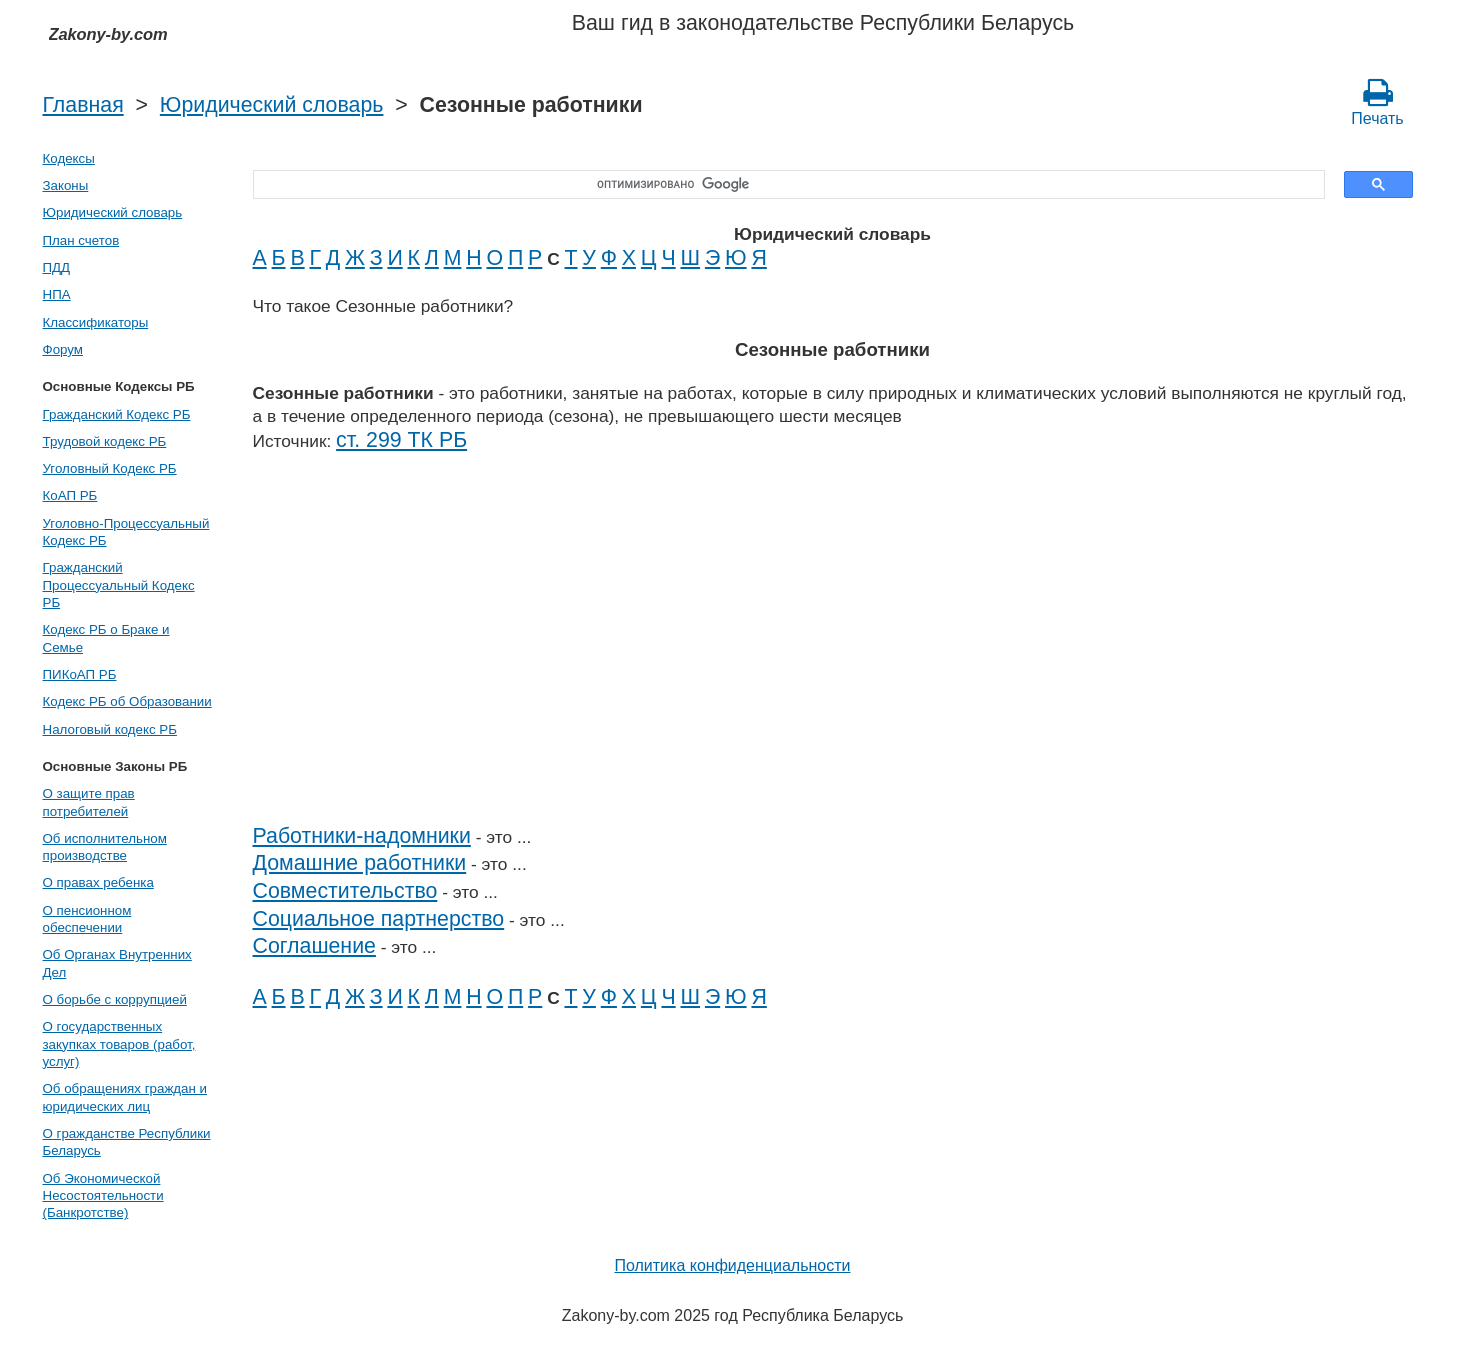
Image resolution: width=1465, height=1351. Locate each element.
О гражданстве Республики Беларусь (127, 1142)
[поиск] (782, 185)
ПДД (57, 267)
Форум (63, 349)
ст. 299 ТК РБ (401, 440)
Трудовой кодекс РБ (105, 441)
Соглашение (314, 946)
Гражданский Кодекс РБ (117, 414)
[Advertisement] (833, 650)
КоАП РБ (70, 495)
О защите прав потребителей (89, 802)
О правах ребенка (98, 882)
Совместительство (345, 891)
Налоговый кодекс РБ (110, 729)
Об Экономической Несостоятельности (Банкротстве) (103, 1196)
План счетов (81, 240)
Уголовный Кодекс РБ (110, 468)
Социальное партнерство (379, 919)
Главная (83, 105)
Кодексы (69, 158)
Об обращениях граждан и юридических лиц (125, 1097)
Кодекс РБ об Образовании (127, 701)
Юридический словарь (272, 105)
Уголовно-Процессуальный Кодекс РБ (126, 532)
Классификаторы (96, 322)
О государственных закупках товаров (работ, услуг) (119, 1044)
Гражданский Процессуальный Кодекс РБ (119, 585)
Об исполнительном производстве (105, 847)
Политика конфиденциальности (732, 1265)
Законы (66, 185)
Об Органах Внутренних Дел (117, 963)
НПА (57, 294)
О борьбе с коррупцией (115, 999)
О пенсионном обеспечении (87, 919)
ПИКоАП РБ (80, 674)
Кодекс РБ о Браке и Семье (106, 638)
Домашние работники (360, 863)
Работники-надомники (362, 836)
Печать (1377, 102)
